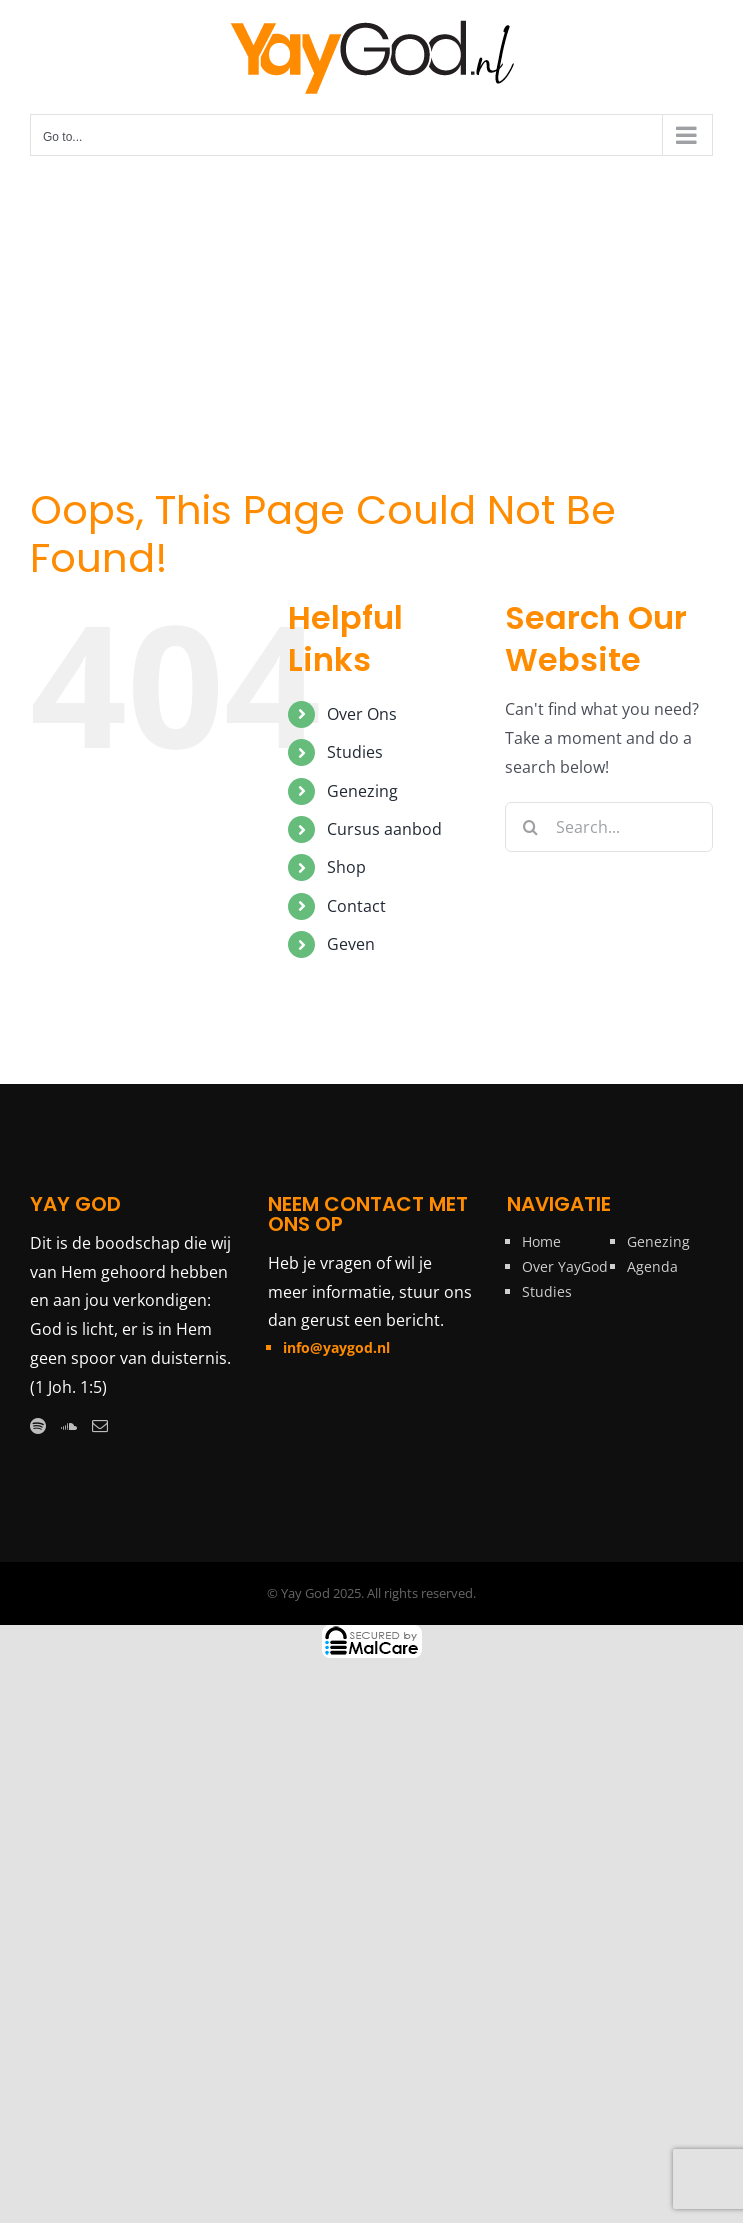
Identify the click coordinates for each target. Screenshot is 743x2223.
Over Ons (362, 714)
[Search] (530, 827)
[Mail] (100, 1426)
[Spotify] (38, 1426)
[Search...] (609, 827)
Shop (346, 867)
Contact (356, 906)
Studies (355, 752)
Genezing (362, 791)
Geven (351, 944)
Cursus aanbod (384, 829)
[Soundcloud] (69, 1426)
